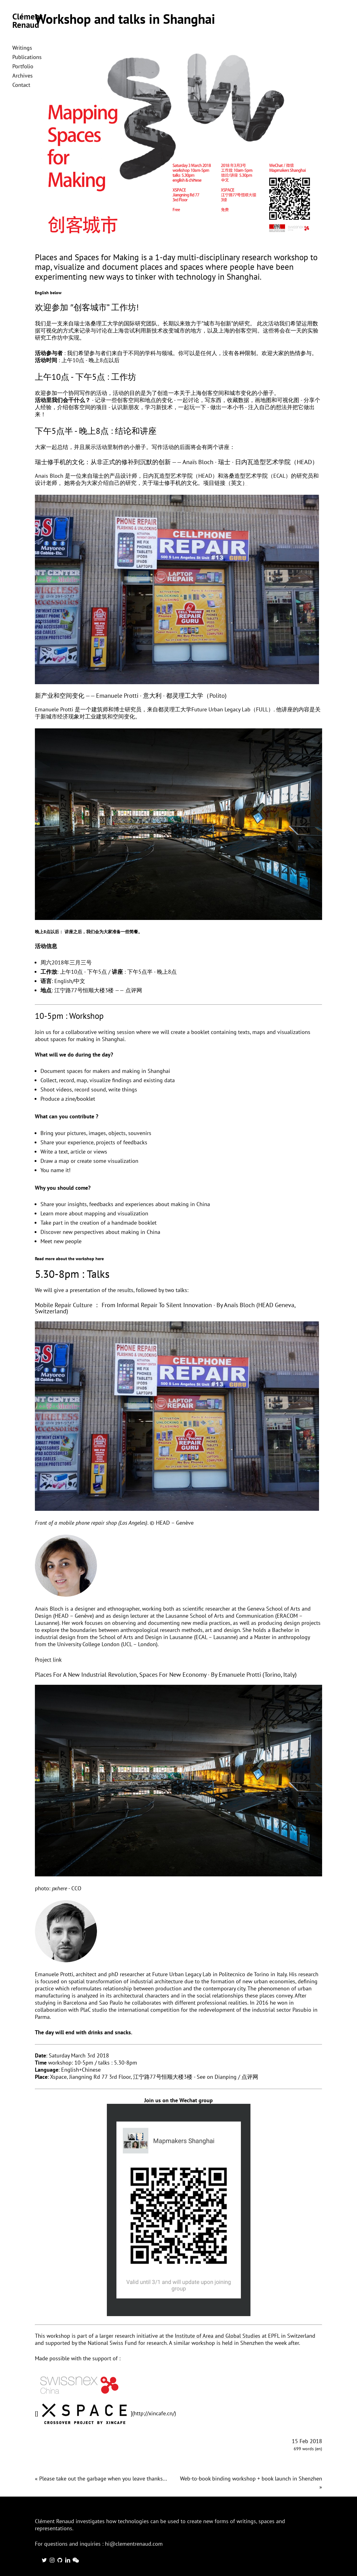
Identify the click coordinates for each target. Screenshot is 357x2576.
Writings (22, 47)
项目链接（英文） (225, 482)
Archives (22, 75)
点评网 (133, 990)
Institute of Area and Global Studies (217, 2335)
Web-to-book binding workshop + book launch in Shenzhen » (251, 2482)
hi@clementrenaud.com (134, 2543)
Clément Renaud (27, 20)
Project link (48, 1659)
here (99, 1258)
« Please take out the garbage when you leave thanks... (101, 2478)
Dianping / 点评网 (236, 2076)
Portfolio (22, 66)
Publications (27, 57)
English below (48, 292)
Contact (21, 84)
